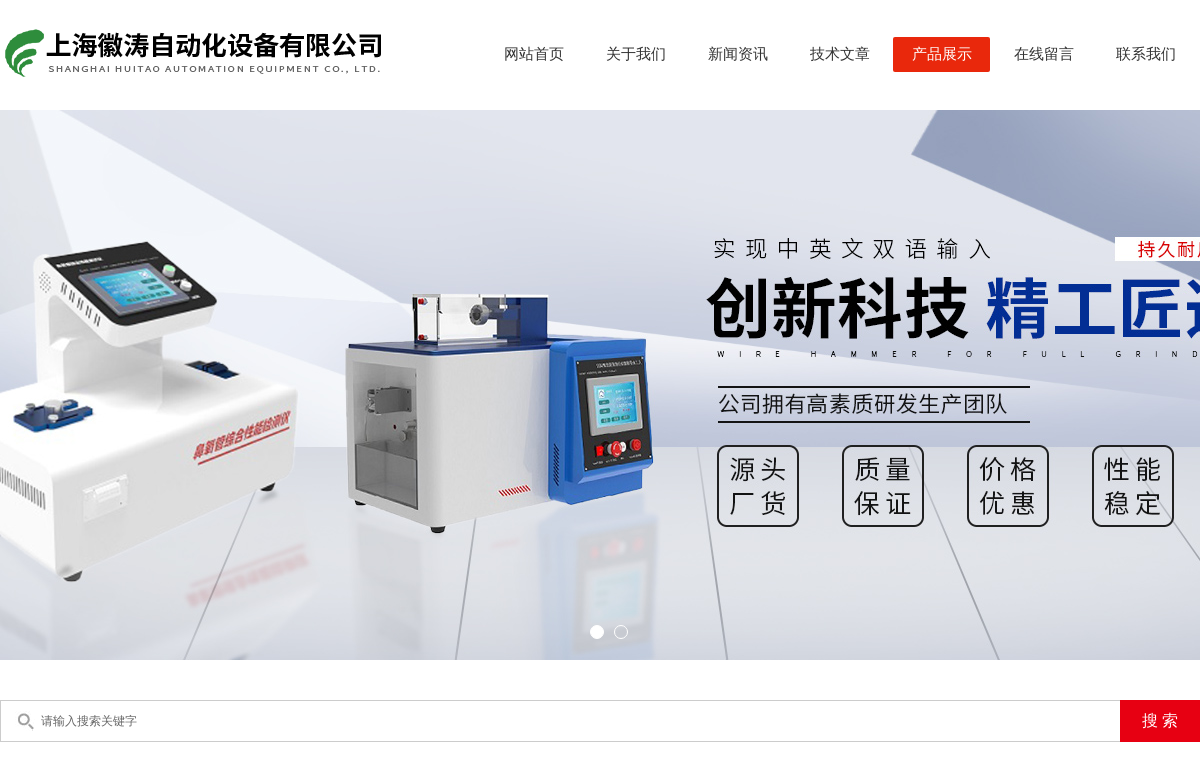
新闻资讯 (738, 54)
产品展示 (942, 54)
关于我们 (636, 54)
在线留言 (1044, 54)
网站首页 (534, 54)
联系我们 (1146, 54)
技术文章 (840, 54)
